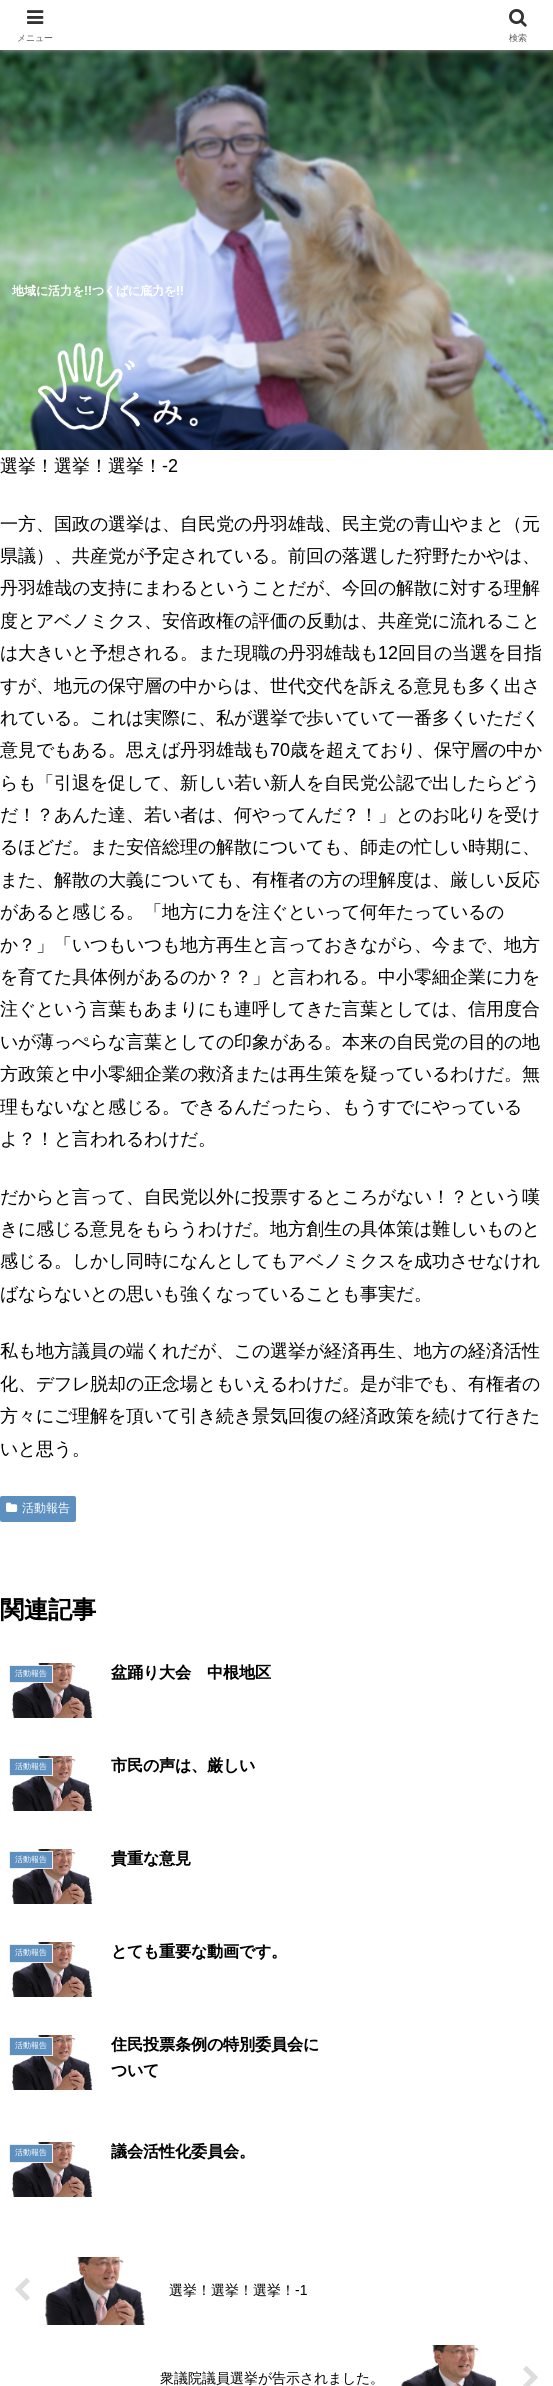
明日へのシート (142, 2322)
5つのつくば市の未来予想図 (98, 2279)
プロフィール (456, 2267)
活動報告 (38, 1508)
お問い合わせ (411, 2322)
